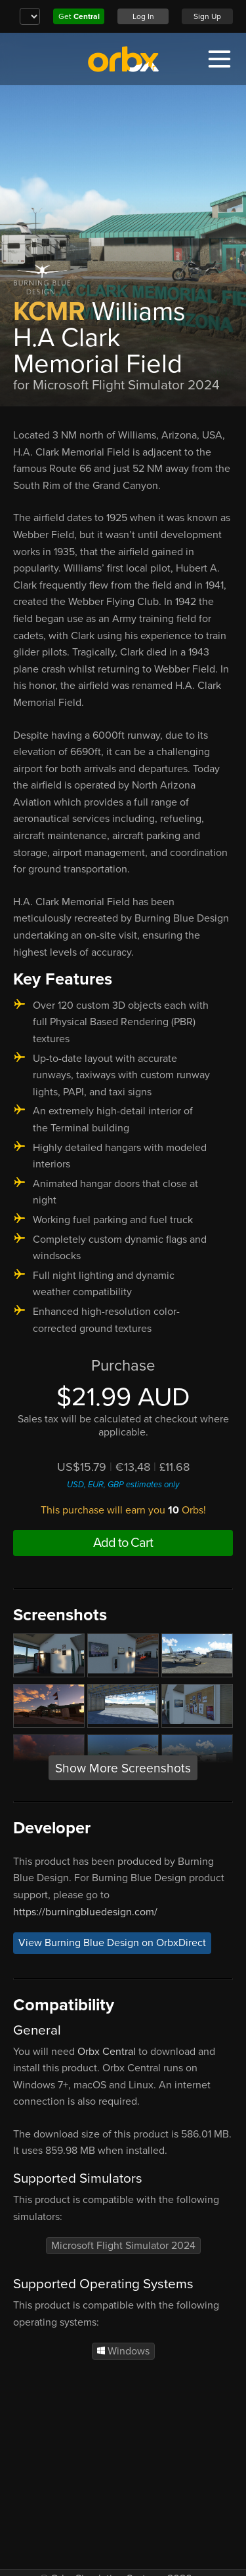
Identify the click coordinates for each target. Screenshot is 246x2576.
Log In (143, 16)
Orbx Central (106, 2051)
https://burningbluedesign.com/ (85, 1912)
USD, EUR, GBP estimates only (123, 1484)
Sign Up (207, 16)
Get (79, 16)
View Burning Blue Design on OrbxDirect (112, 1942)
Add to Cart (123, 1543)
